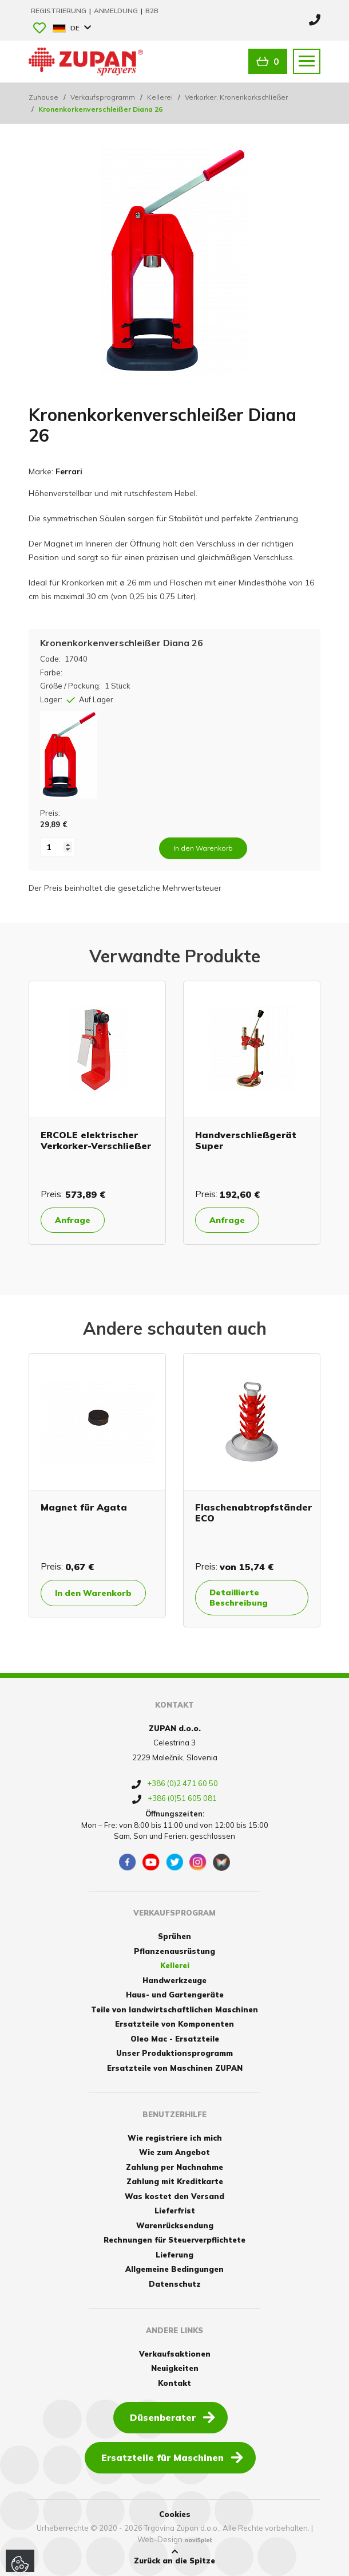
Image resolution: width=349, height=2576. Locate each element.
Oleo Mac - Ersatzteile (174, 2038)
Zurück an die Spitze (174, 2556)
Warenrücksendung (174, 2225)
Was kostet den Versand (174, 2196)
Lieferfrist (174, 2210)
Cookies (175, 2514)
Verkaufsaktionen (175, 2353)
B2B (151, 10)
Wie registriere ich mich (175, 2137)
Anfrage (72, 1220)
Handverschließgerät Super (245, 1140)
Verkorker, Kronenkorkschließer (236, 97)
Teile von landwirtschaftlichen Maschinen (174, 2009)
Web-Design (160, 2539)
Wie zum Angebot (174, 2152)
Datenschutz (175, 2283)
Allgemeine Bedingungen (174, 2269)
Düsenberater (172, 2416)
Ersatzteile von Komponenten (174, 2023)
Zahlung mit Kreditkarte (174, 2181)
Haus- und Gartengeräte (175, 1994)
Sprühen (174, 1936)
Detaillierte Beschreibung (238, 1597)
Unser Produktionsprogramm (174, 2053)
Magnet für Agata (84, 1507)
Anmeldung (117, 10)
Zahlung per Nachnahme (174, 2167)
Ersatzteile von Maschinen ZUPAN (175, 2067)
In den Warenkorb (93, 1593)
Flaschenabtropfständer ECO (253, 1512)
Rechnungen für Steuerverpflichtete (174, 2239)
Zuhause (43, 97)
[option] (97, 1113)
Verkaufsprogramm (102, 97)
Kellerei (160, 97)
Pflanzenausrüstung (174, 1951)
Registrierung (59, 10)
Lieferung (174, 2254)
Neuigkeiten (175, 2368)
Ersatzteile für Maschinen (172, 2457)
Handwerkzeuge (174, 1980)
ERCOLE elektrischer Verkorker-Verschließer (96, 1140)
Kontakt (174, 2383)
